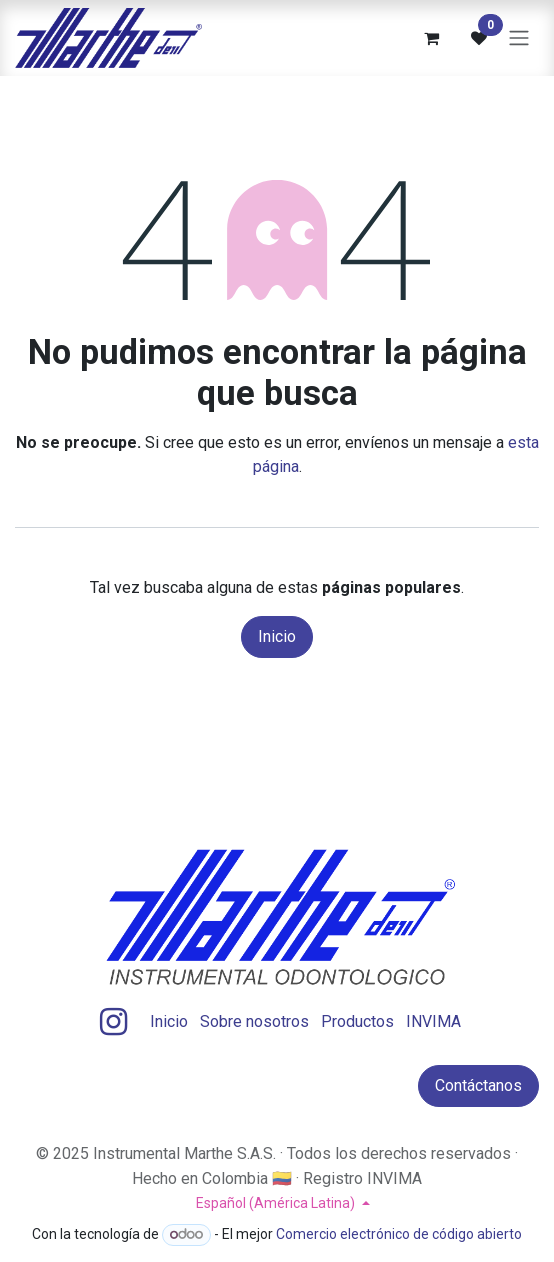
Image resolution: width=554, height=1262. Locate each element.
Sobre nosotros (254, 1021)
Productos (357, 1021)
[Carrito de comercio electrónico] (431, 38)
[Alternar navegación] (519, 38)
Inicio (277, 636)
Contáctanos (478, 1085)
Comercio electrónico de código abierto (399, 1234)
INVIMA (433, 1021)
